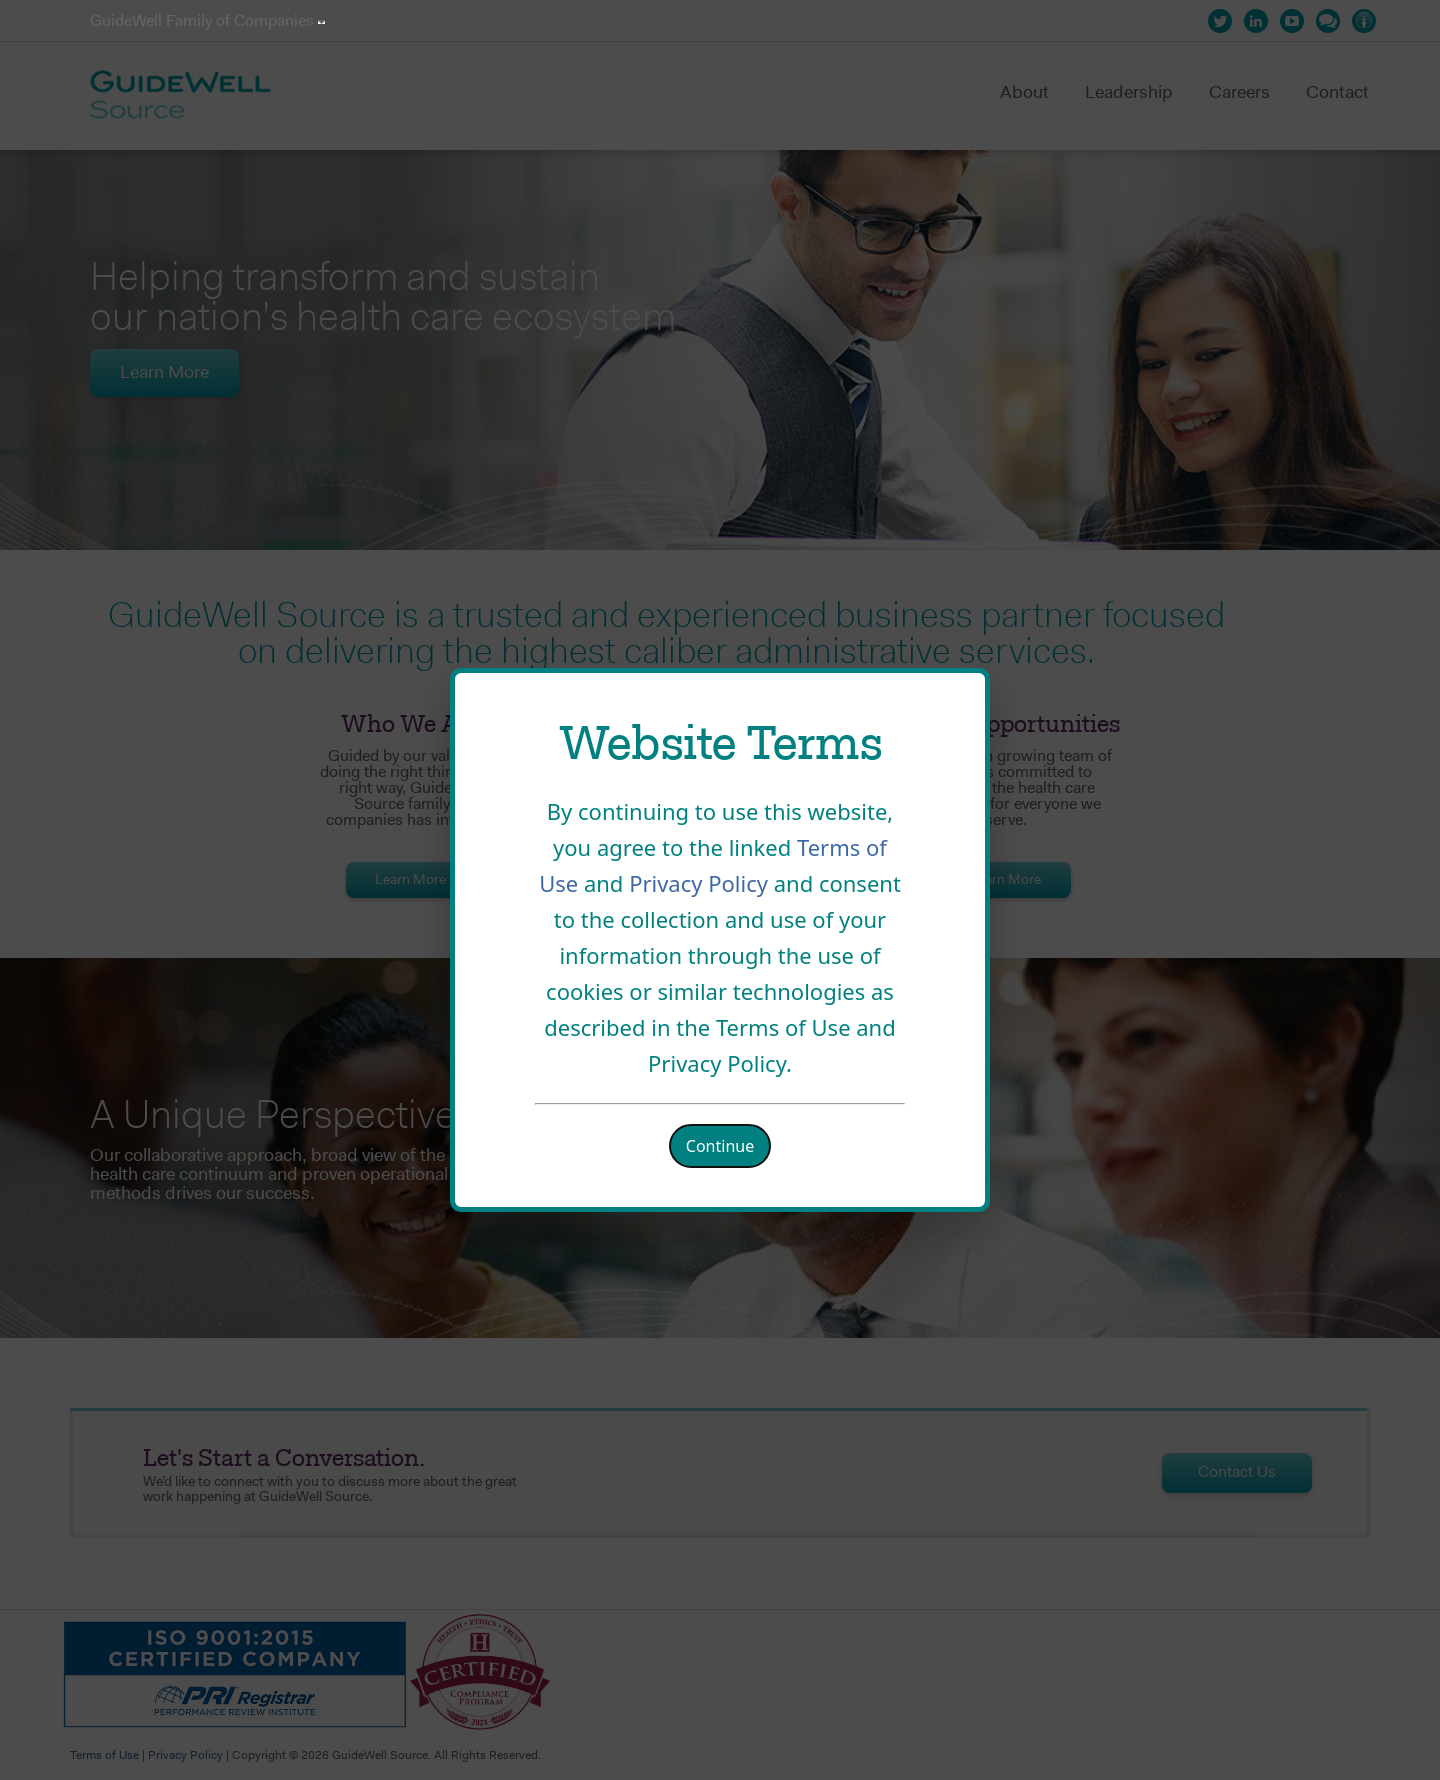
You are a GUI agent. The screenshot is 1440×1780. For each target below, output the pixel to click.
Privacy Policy (701, 883)
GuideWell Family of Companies (207, 22)
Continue (720, 1146)
